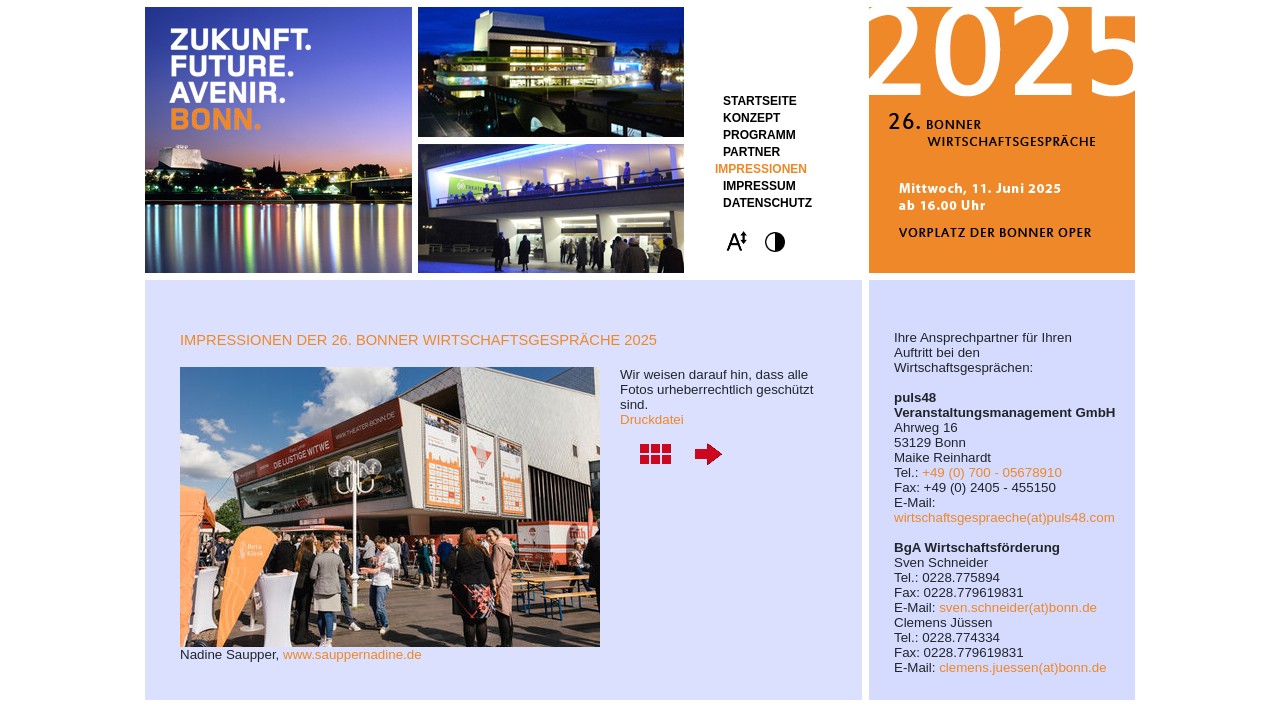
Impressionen (761, 169)
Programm (759, 135)
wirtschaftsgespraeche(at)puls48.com (1004, 517)
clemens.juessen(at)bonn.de (1022, 667)
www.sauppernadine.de (352, 654)
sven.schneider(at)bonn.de (1018, 607)
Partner (751, 152)
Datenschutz (767, 203)
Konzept (751, 118)
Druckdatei (652, 419)
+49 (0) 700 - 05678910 (992, 472)
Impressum (759, 186)
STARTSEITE (760, 101)
